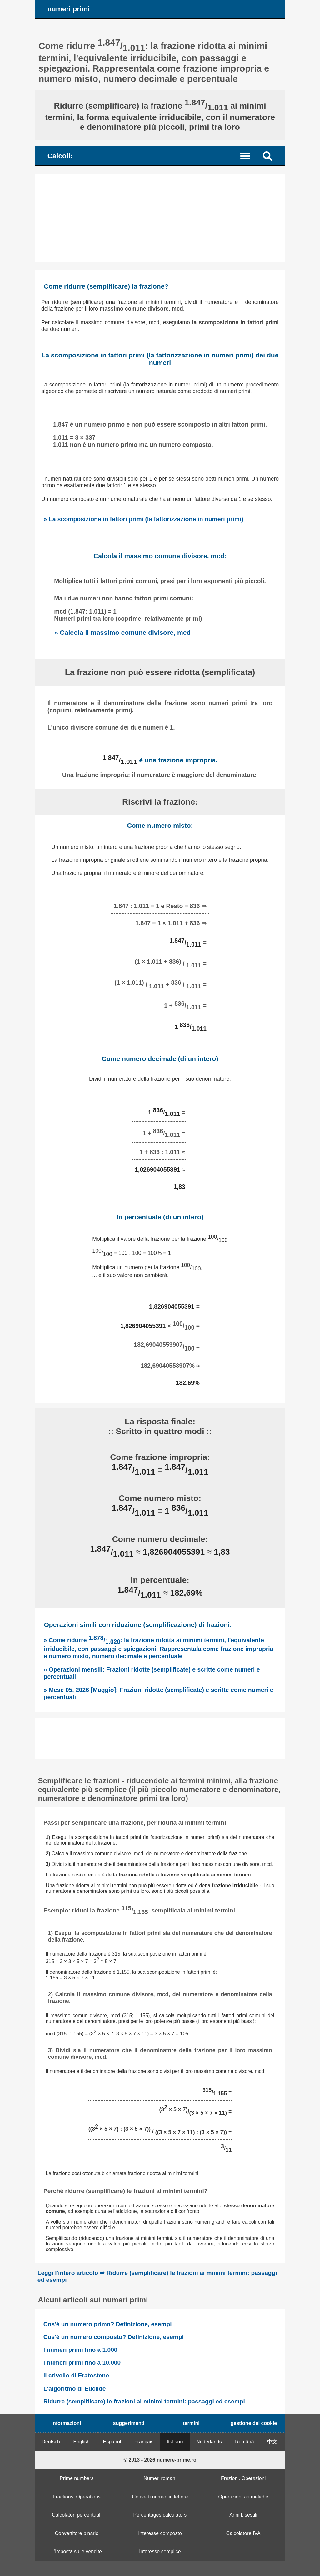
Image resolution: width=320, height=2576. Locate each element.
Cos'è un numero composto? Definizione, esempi (113, 2337)
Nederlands (209, 2441)
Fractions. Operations (77, 2496)
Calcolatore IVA (243, 2533)
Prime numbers (76, 2478)
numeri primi (69, 9)
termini (191, 2423)
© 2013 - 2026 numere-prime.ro (159, 2459)
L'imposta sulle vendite (77, 2551)
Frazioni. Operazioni (243, 2478)
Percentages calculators (160, 2515)
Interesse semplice (160, 2551)
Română (244, 2441)
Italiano (175, 2441)
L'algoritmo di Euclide (74, 2388)
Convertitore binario (77, 2533)
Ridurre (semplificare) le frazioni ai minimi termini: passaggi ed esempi (144, 2401)
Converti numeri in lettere (160, 2496)
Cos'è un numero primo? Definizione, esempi (107, 2324)
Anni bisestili (243, 2515)
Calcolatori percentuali (76, 2515)
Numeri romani (160, 2478)
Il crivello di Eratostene (76, 2375)
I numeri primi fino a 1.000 (80, 2349)
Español (112, 2441)
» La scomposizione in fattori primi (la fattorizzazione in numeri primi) (143, 519)
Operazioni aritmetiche (243, 2496)
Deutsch (51, 2441)
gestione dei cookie (254, 2423)
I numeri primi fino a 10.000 (82, 2362)
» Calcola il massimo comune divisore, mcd (122, 632)
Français (143, 2441)
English (81, 2441)
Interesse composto (160, 2533)
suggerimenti (128, 2423)
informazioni (66, 2423)
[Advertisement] (160, 218)
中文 (272, 2441)
